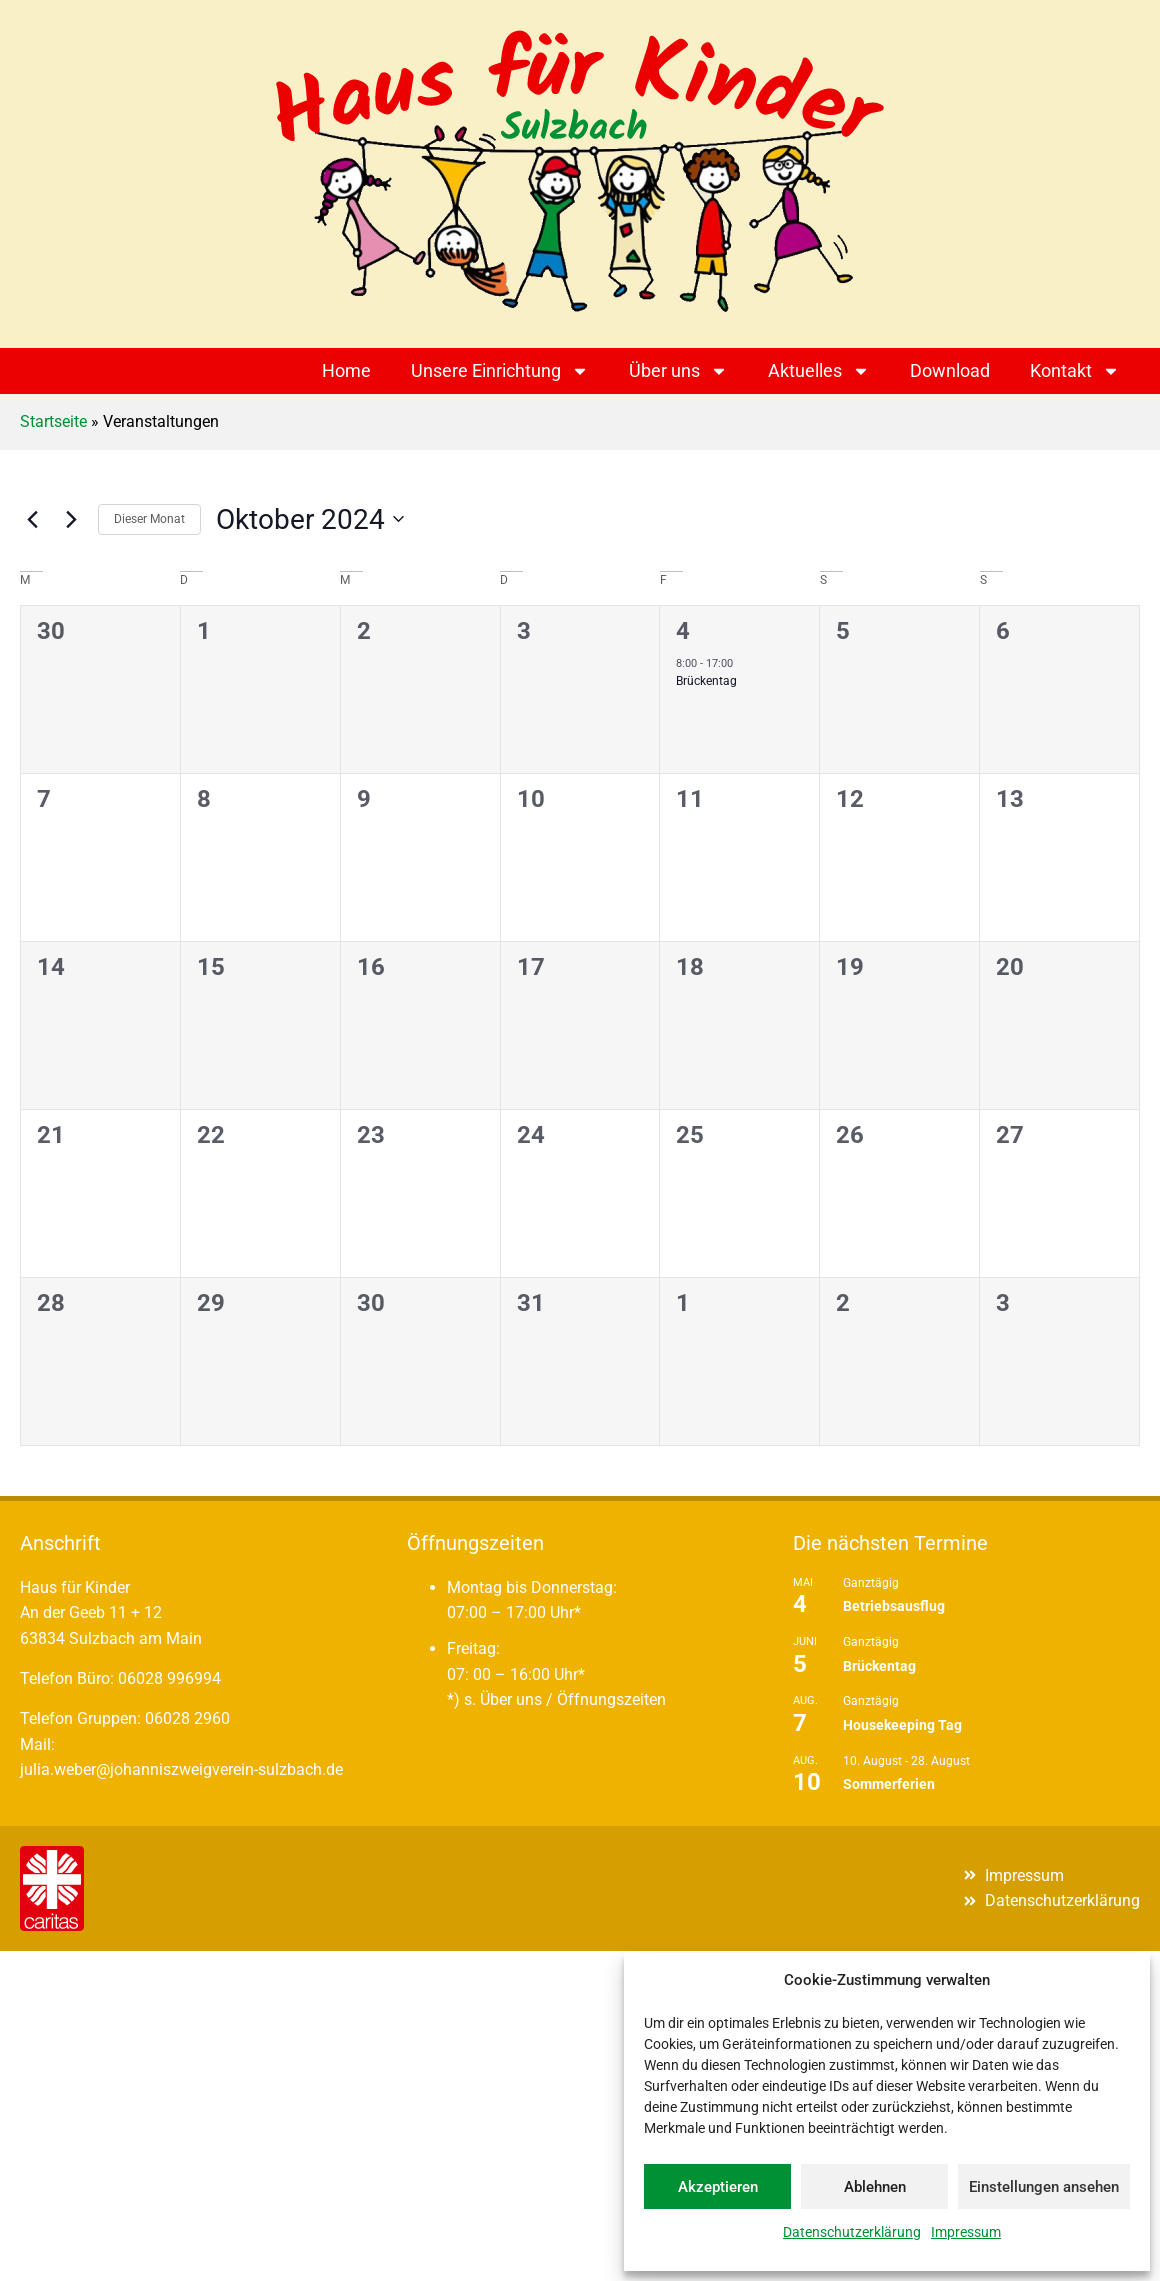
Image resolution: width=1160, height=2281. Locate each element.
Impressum (966, 2232)
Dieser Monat (149, 519)
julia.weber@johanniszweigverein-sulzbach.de (181, 1769)
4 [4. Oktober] (683, 631)
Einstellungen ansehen (1044, 2187)
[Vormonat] (32, 519)
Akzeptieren (718, 2187)
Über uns (678, 371)
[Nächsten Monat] (71, 519)
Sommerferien (889, 1784)
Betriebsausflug (894, 1606)
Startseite (53, 421)
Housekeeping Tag (902, 1725)
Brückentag (706, 681)
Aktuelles (819, 371)
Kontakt (1075, 371)
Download (950, 370)
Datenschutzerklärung (852, 2232)
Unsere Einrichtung (500, 371)
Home (346, 370)
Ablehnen (875, 2187)
